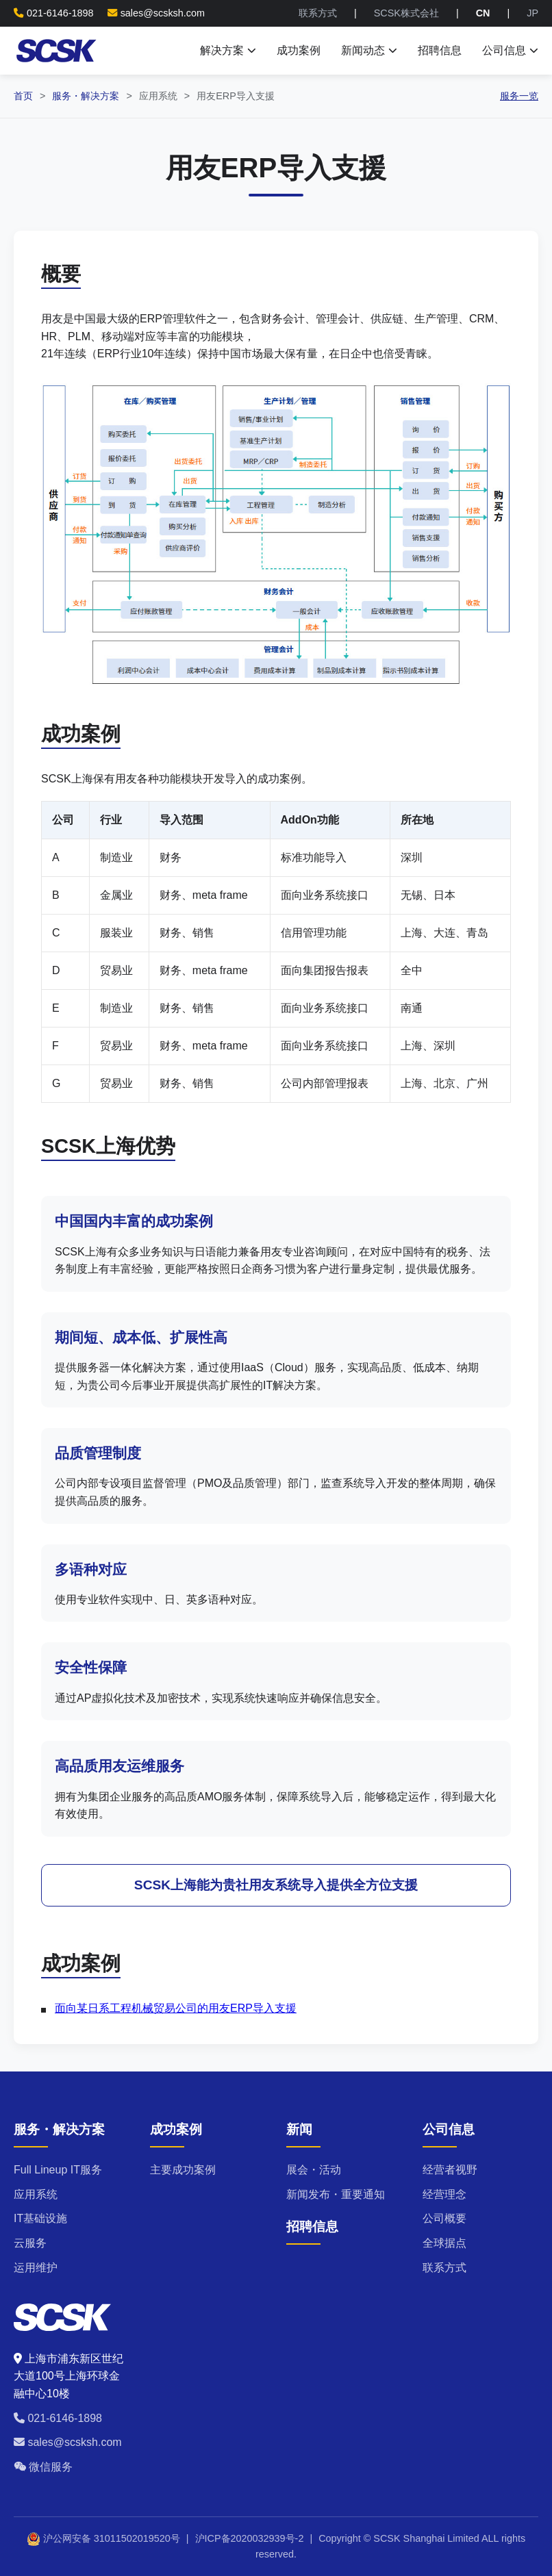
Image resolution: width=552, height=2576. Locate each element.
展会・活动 (313, 2170)
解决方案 (228, 50)
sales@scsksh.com (163, 13)
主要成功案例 (183, 2170)
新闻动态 (369, 50)
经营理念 (444, 2194)
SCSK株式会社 (406, 13)
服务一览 (519, 95)
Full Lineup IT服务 (58, 2170)
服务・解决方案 (85, 95)
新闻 (299, 2129)
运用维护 (36, 2267)
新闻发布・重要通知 (335, 2194)
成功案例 (299, 50)
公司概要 (444, 2218)
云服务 (30, 2243)
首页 (23, 95)
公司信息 (510, 50)
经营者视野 (450, 2170)
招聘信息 (440, 50)
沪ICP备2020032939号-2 (249, 2538)
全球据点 (444, 2243)
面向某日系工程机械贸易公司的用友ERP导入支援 (176, 2008)
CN (483, 13)
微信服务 (43, 2467)
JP (532, 13)
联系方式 (318, 13)
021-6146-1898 (58, 2418)
